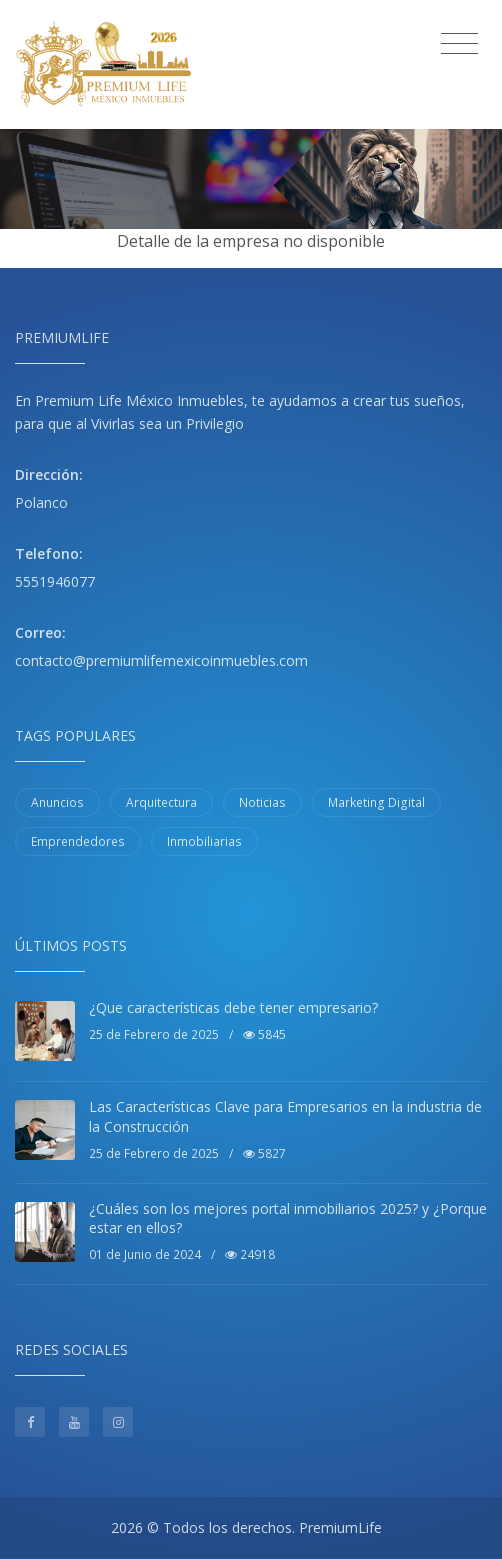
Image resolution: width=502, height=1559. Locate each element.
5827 (264, 1153)
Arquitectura (161, 802)
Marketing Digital (376, 802)
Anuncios (57, 802)
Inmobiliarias (204, 841)
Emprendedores (78, 841)
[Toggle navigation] (459, 44)
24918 (250, 1254)
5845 (264, 1034)
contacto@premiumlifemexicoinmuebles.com (161, 660)
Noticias (262, 802)
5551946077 (55, 581)
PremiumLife (340, 1527)
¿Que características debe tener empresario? (233, 1007)
